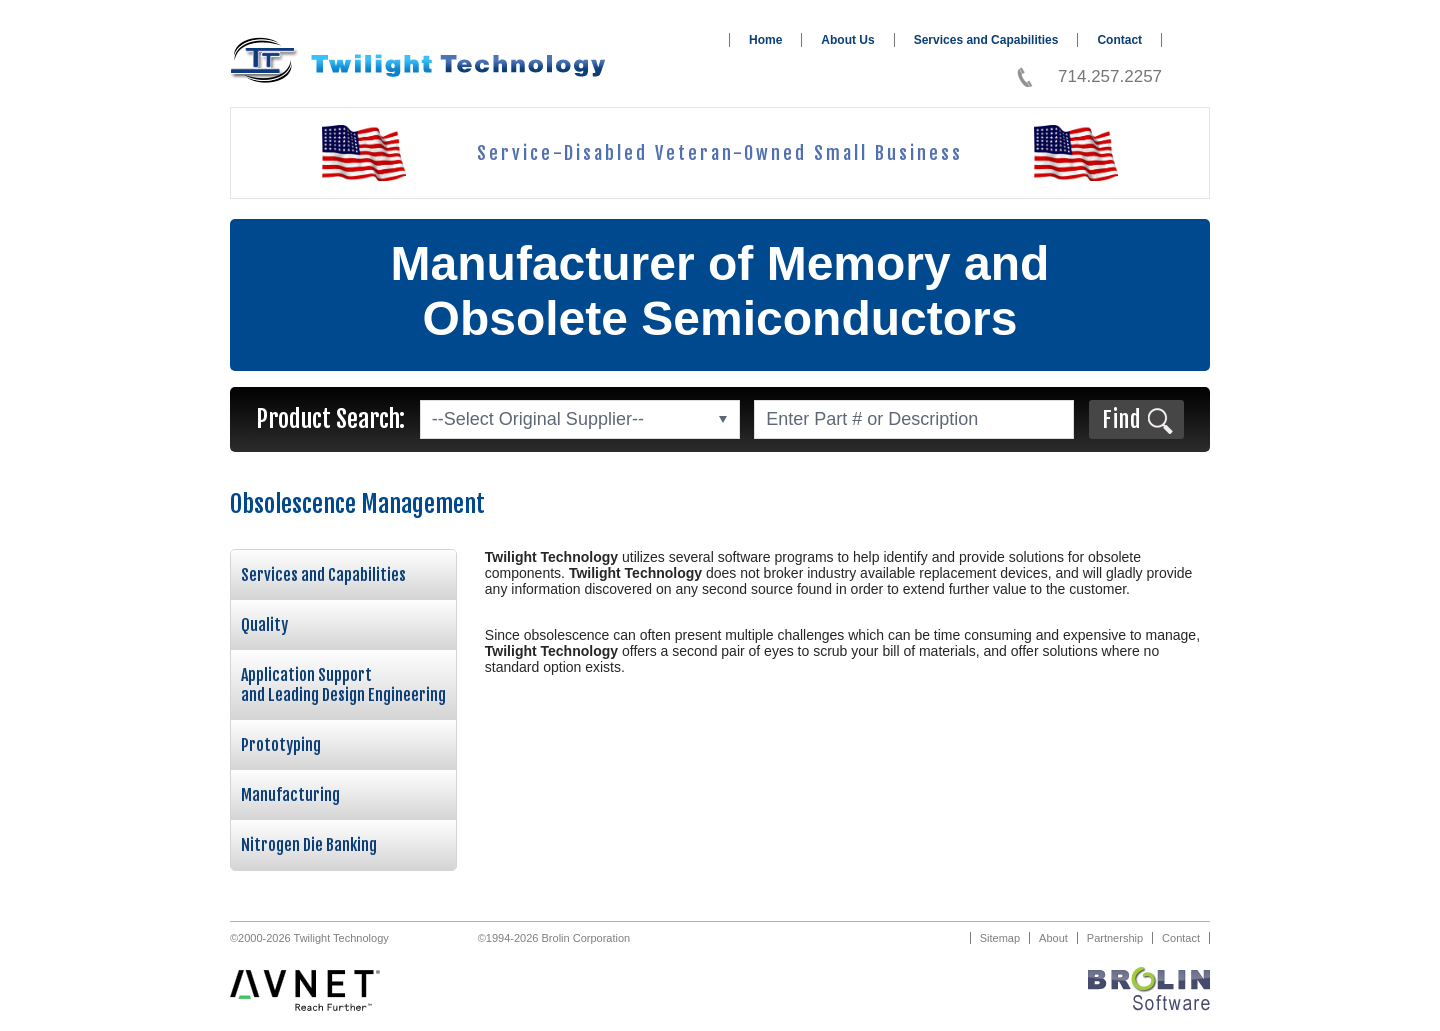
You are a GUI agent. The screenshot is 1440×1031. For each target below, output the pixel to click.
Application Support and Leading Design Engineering (343, 685)
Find (1121, 419)
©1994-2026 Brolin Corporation (554, 938)
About (1053, 938)
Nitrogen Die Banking (309, 845)
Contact (1119, 40)
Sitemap (1000, 938)
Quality (264, 625)
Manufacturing (290, 795)
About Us (847, 40)
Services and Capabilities (986, 40)
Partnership (1115, 938)
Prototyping (281, 745)
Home (765, 40)
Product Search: (330, 419)
